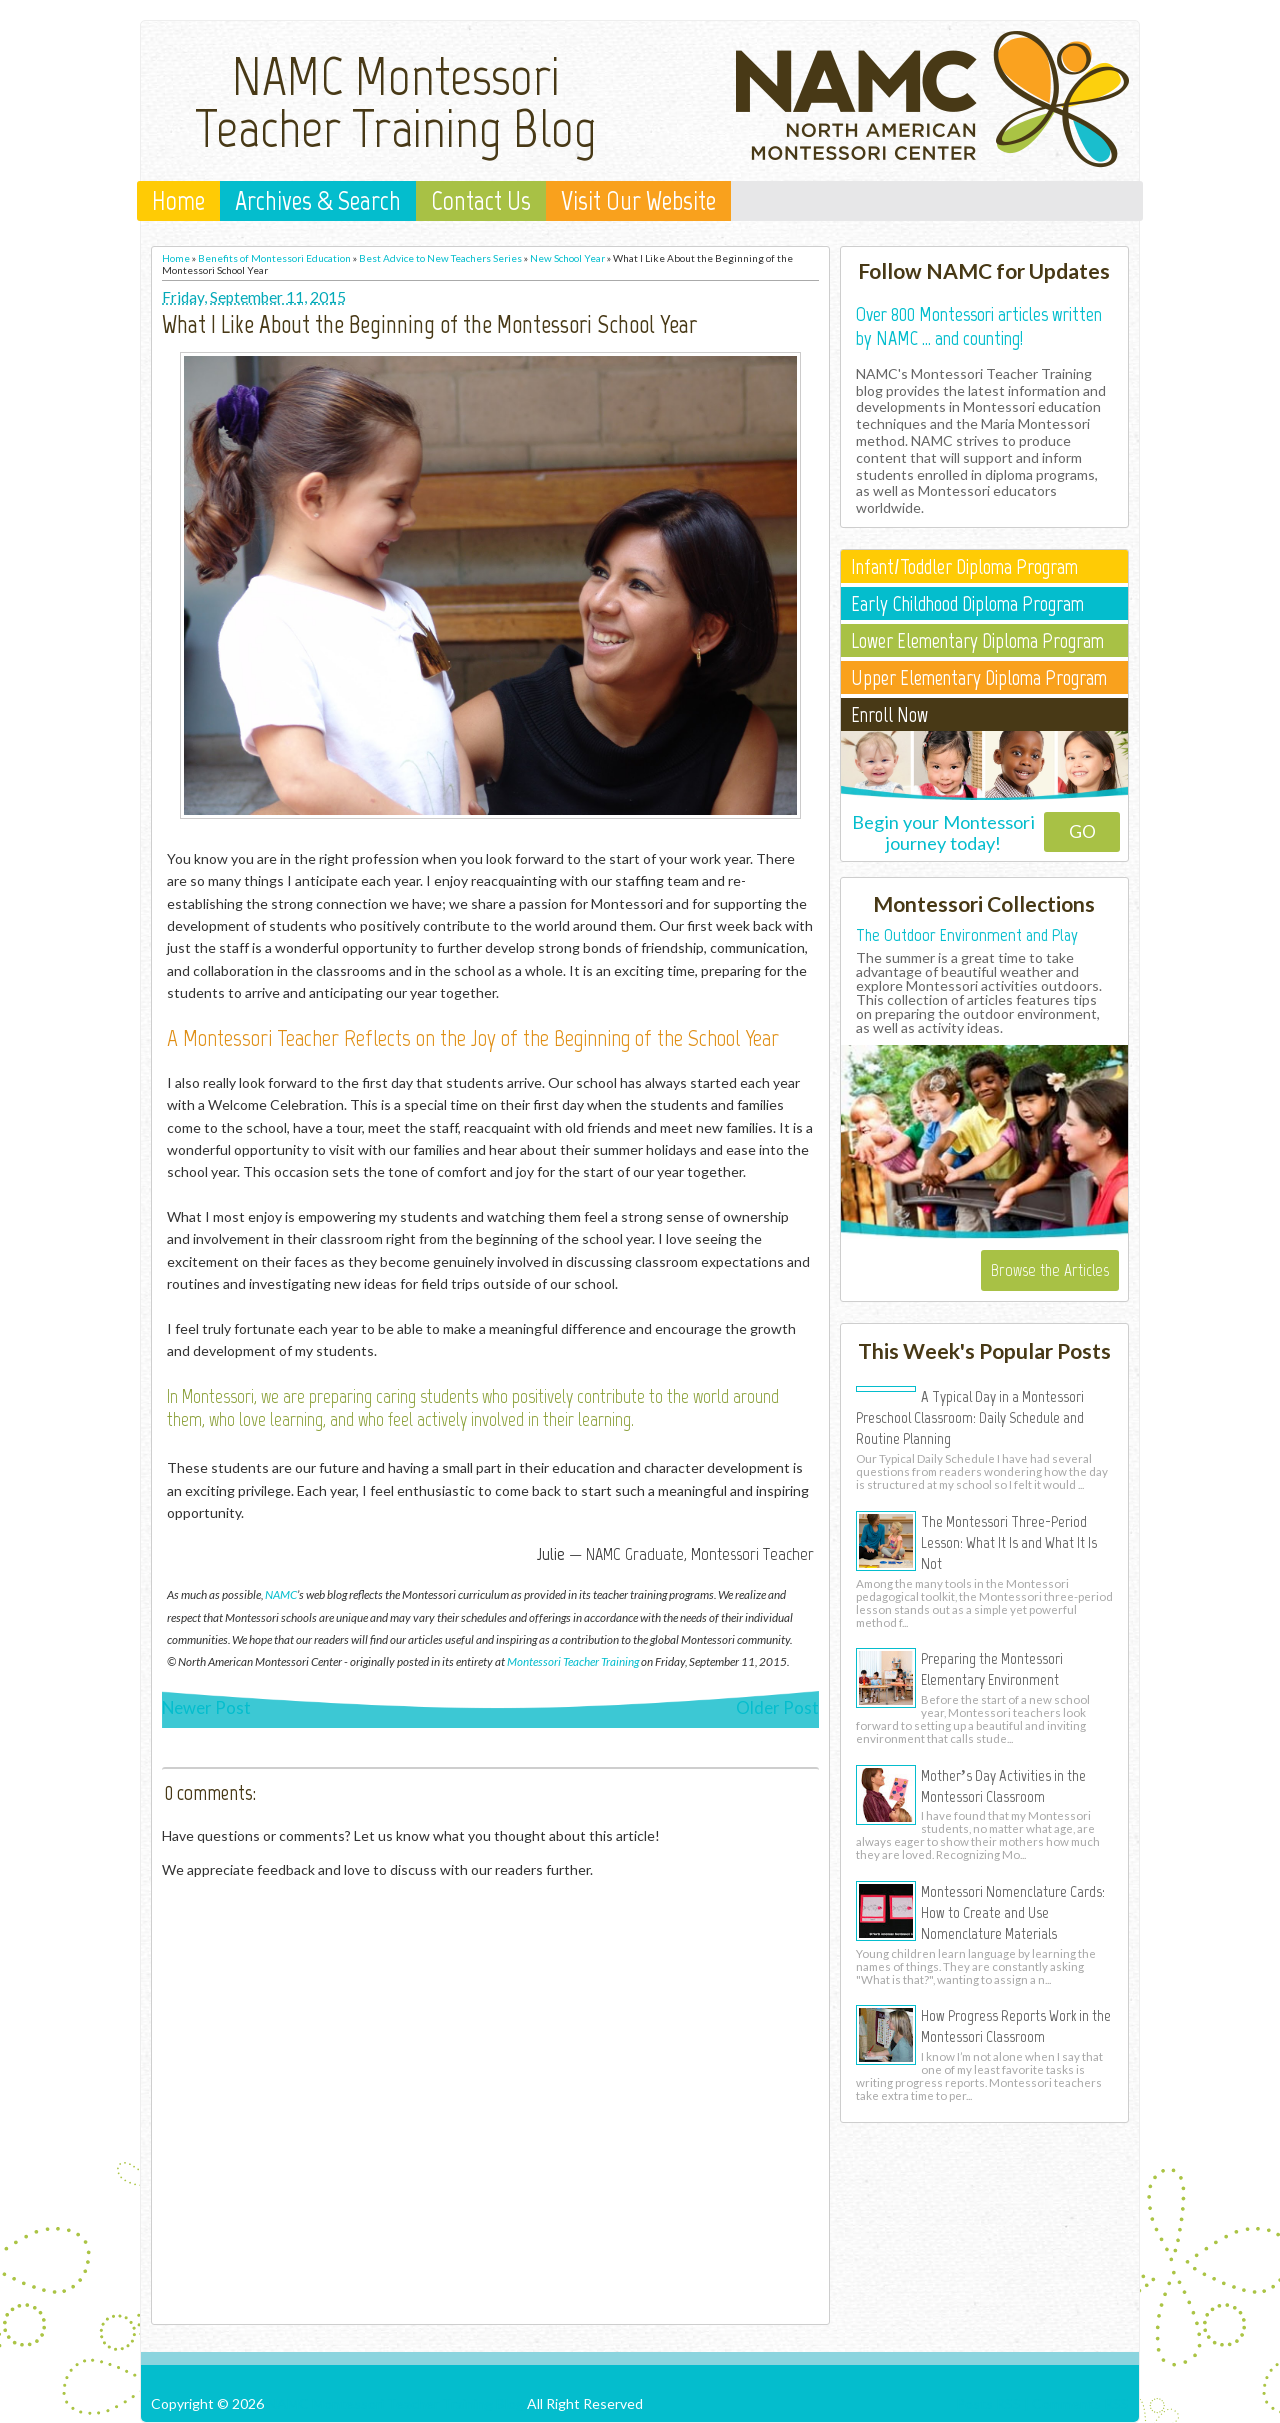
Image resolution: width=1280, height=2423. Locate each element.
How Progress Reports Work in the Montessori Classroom (1016, 2025)
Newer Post (206, 1707)
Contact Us (481, 201)
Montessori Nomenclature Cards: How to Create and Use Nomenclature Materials (1013, 1912)
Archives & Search (318, 201)
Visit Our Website (638, 201)
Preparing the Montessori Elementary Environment (992, 1668)
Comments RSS (1080, 2403)
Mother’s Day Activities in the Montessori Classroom (1003, 1785)
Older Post (777, 1707)
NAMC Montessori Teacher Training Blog (396, 102)
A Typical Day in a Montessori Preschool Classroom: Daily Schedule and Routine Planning (970, 1417)
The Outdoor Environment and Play (967, 935)
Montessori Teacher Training (573, 1661)
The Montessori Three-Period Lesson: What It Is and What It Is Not (1009, 1542)
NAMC (281, 1594)
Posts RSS (988, 2403)
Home (178, 201)
